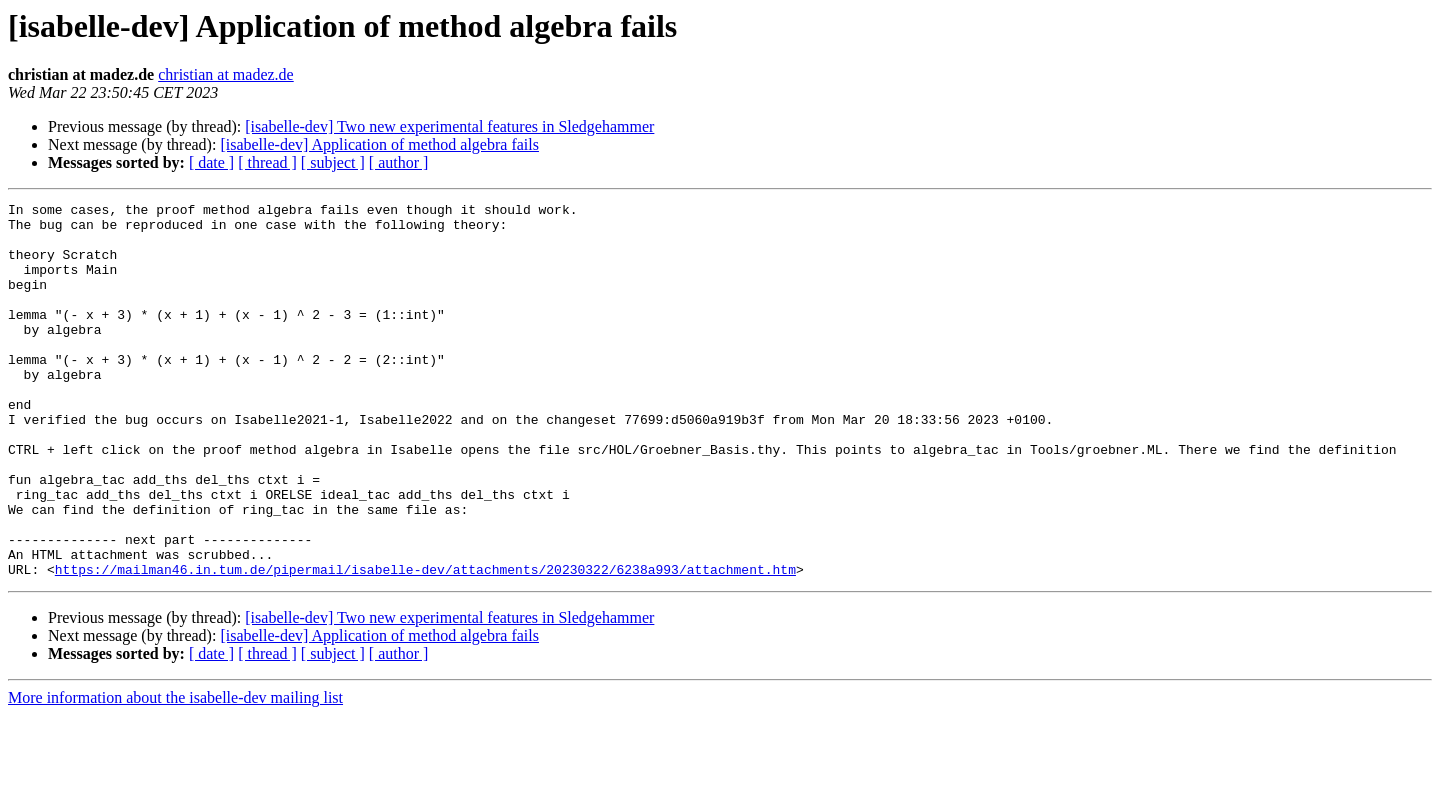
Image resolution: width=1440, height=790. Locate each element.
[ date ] (211, 162)
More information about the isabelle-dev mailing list (175, 772)
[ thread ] (267, 162)
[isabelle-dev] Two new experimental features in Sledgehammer (449, 126)
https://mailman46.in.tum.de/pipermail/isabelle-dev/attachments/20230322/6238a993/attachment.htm (425, 644)
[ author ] (399, 162)
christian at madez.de (226, 74)
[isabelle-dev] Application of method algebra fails (379, 144)
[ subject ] (333, 162)
